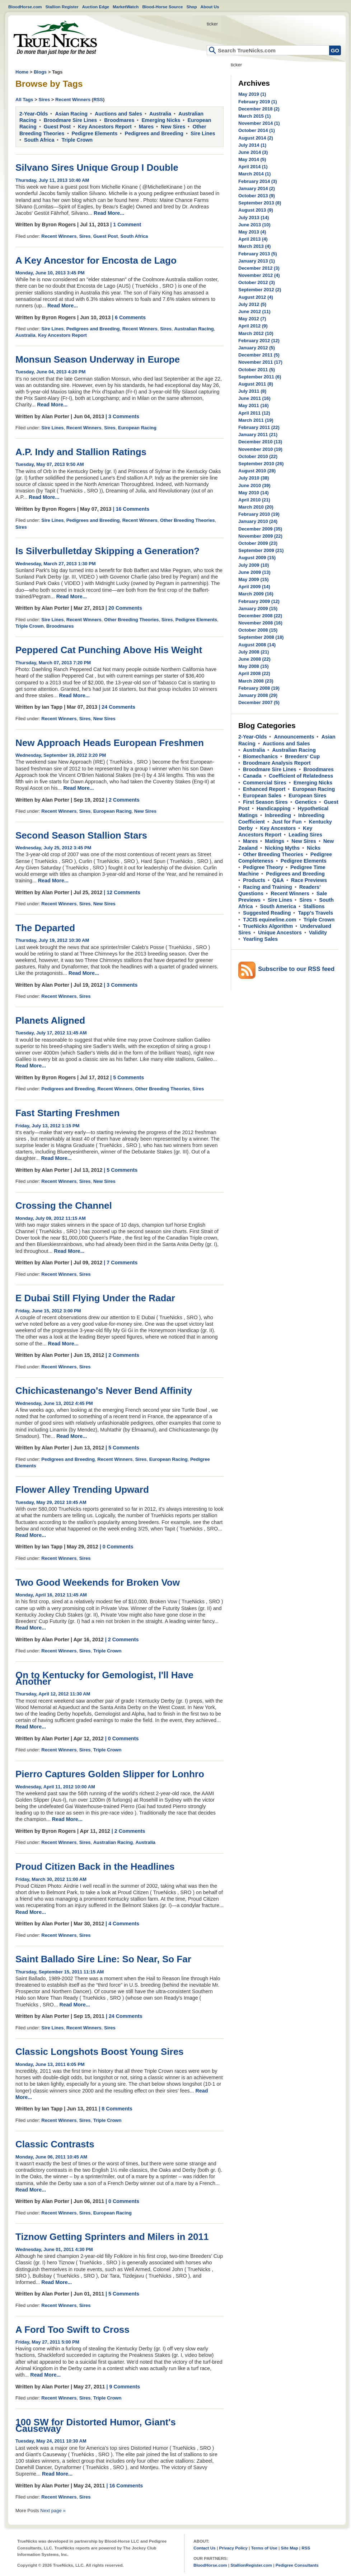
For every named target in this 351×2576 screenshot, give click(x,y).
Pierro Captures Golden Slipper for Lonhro (109, 1774)
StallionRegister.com (251, 2565)
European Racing (137, 427)
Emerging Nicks (160, 120)
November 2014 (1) (259, 123)
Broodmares (119, 120)
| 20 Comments (124, 608)
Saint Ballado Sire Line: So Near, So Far (103, 1959)
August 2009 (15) (257, 557)
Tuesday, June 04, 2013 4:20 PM (50, 371)
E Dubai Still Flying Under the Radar (95, 1298)
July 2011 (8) (252, 391)
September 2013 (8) (259, 203)
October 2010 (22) (257, 456)
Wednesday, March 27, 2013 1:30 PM (55, 563)
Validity (318, 932)
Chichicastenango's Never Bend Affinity (103, 1390)
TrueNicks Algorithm (268, 926)
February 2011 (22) (259, 427)
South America (278, 906)
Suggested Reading (267, 913)
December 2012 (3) (259, 268)
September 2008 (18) (261, 637)
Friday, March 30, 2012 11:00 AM (50, 1879)
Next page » (52, 2510)
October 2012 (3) (256, 282)
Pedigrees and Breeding (154, 133)
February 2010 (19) (259, 514)
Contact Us (204, 2548)
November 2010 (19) (260, 449)
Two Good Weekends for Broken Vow (97, 1582)
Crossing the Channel (63, 1205)
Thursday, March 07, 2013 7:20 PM (53, 662)
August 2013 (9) (255, 210)
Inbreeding (278, 815)
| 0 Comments (117, 1546)
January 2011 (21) (257, 434)
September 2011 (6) (259, 376)
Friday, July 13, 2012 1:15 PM (47, 1125)
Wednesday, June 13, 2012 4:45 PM (54, 1403)
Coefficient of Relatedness (301, 776)
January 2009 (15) (257, 608)
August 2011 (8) (255, 384)
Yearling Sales (260, 939)
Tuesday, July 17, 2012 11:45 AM (50, 1032)
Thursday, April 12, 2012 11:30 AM (52, 1694)
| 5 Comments (127, 1077)
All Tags (24, 99)
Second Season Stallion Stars (81, 835)
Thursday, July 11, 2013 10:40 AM (52, 180)
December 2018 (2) (259, 109)
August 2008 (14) (257, 644)
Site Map (289, 2548)
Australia (160, 114)
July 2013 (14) (253, 217)
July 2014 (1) (252, 145)
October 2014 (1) (256, 130)
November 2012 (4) (259, 275)
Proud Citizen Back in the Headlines (95, 1866)
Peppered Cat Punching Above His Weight (108, 650)
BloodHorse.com (25, 6)
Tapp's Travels (315, 913)
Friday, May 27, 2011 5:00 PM (47, 2342)
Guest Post (57, 126)
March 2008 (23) (255, 681)
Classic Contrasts (54, 2144)
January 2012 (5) (256, 347)
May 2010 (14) (253, 492)
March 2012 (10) (255, 333)
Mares (146, 126)
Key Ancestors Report (105, 126)
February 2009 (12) (259, 601)
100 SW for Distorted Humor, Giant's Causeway (95, 2425)
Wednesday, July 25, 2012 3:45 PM (53, 847)
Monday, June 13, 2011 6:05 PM (50, 2064)
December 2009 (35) (260, 529)
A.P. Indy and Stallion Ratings (80, 452)
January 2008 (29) (257, 695)
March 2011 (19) (255, 420)
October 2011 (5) (256, 369)
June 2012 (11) (254, 311)
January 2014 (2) (256, 188)
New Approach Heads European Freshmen (109, 742)
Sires (44, 99)
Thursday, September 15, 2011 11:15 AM (59, 1972)
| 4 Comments (122, 1923)
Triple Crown (77, 140)
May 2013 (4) (252, 232)
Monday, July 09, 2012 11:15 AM (50, 1218)
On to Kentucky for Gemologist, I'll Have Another (104, 1678)
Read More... (109, 213)
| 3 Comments (122, 416)
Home (55, 38)
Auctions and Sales (118, 114)
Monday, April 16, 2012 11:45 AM (51, 1595)
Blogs (40, 72)
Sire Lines (203, 133)
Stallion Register (62, 6)
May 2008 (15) (253, 666)
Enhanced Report (264, 789)
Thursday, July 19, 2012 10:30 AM (52, 940)
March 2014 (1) (254, 173)
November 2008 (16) (260, 623)
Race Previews (309, 880)
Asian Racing (71, 114)
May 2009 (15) (253, 579)
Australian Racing (194, 328)
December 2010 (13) (260, 441)
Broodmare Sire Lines (70, 120)
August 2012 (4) (255, 297)
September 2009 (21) (261, 550)
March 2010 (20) (255, 507)
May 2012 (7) (252, 318)
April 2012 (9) (253, 326)
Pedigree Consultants (297, 2565)
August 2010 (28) (257, 470)
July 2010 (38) (253, 478)
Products (254, 880)
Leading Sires (305, 835)
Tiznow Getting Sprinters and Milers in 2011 (112, 2236)
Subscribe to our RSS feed (296, 969)
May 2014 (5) (252, 159)
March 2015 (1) (254, 116)
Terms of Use (264, 2548)
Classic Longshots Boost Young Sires (99, 2051)
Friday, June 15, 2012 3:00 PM (48, 1310)
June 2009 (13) (254, 572)
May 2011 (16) (253, 405)
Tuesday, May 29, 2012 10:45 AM (50, 1502)
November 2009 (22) (260, 536)
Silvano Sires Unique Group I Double (96, 167)
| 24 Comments (117, 707)
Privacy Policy (233, 2548)
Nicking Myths (282, 848)
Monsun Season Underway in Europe (97, 359)
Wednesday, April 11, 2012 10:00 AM (55, 1786)
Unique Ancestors (280, 932)
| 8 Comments (115, 2109)
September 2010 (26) (261, 463)
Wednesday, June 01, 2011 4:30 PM (54, 2249)
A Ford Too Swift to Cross (72, 2329)
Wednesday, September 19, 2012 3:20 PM (60, 755)
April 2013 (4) (253, 239)
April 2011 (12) (254, 413)
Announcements (294, 737)
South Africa (39, 140)
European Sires (307, 795)
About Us (210, 6)
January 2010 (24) (257, 521)
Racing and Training (267, 887)
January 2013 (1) (256, 261)
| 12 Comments (122, 892)
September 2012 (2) (259, 289)
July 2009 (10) (253, 565)
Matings (274, 841)
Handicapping (274, 808)
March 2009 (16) (255, 593)
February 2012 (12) (259, 340)
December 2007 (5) (259, 702)
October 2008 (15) (257, 630)
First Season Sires (265, 802)
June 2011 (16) (254, 398)
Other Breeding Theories (187, 520)
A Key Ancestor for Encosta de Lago (96, 260)
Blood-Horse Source (162, 6)
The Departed (45, 928)
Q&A (278, 880)
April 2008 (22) (254, 673)
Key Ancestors (278, 828)
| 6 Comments (129, 317)
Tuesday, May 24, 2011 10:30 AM (50, 2441)
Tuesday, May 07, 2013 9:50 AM (49, 464)
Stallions (314, 906)
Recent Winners (72, 99)
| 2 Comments (123, 800)
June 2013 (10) (254, 224)
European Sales (262, 795)
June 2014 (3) (253, 152)
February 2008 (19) (259, 688)
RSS (98, 99)
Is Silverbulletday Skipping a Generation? (107, 551)
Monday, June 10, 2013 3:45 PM (50, 272)
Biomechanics (260, 756)
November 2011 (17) (260, 362)
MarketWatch (126, 6)
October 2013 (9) (256, 195)
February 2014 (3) (257, 181)
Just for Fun (287, 822)
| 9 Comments (123, 2386)
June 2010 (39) (254, 485)
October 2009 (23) (257, 543)
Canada (252, 776)
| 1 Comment (125, 224)
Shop (191, 6)
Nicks (313, 848)
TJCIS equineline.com (269, 920)
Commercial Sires (264, 782)
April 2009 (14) (254, 586)
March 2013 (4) (254, 246)
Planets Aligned (50, 1020)
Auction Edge (95, 6)
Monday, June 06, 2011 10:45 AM (51, 2157)
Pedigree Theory (263, 867)
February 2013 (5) (257, 253)
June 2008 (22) (254, 659)
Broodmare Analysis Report (277, 763)
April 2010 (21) (254, 500)
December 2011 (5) (259, 355)
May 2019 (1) (252, 94)
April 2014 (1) (253, 166)
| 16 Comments (131, 509)
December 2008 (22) (260, 615)
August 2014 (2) (255, 138)
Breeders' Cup (302, 756)
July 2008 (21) (253, 652)
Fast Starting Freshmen (67, 1113)
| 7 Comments (120, 1262)
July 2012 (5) (252, 304)
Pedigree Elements (95, 133)
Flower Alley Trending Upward (82, 1489)
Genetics (306, 802)
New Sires (173, 126)
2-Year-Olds (33, 114)
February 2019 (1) (257, 101)
